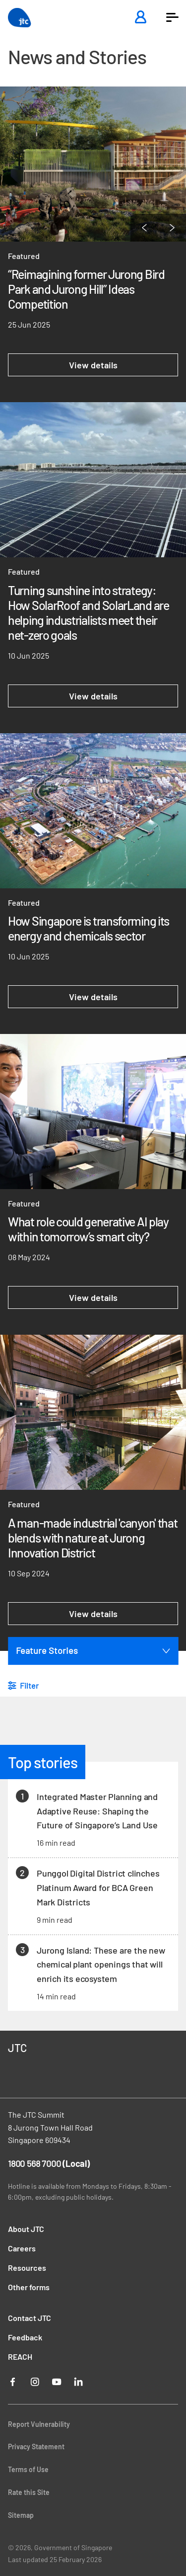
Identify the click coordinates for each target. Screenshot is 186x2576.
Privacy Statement (36, 2446)
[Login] (140, 17)
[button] (172, 17)
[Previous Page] (144, 228)
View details (93, 364)
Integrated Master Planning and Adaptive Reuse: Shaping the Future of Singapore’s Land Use (97, 1811)
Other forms (29, 2287)
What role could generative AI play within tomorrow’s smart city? (88, 1229)
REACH (20, 2356)
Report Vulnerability (39, 2424)
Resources (27, 2267)
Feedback (25, 2337)
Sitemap (21, 2515)
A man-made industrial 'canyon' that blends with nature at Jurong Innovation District (93, 1537)
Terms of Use (28, 2469)
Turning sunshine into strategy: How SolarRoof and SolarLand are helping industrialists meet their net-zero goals (88, 612)
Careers (22, 2248)
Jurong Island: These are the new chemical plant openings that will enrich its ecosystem (101, 1964)
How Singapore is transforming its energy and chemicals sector (88, 928)
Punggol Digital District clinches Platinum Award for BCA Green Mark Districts (98, 1887)
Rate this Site (29, 2492)
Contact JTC (29, 2317)
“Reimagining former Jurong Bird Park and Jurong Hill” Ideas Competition (86, 288)
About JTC (26, 2228)
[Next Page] (172, 228)
